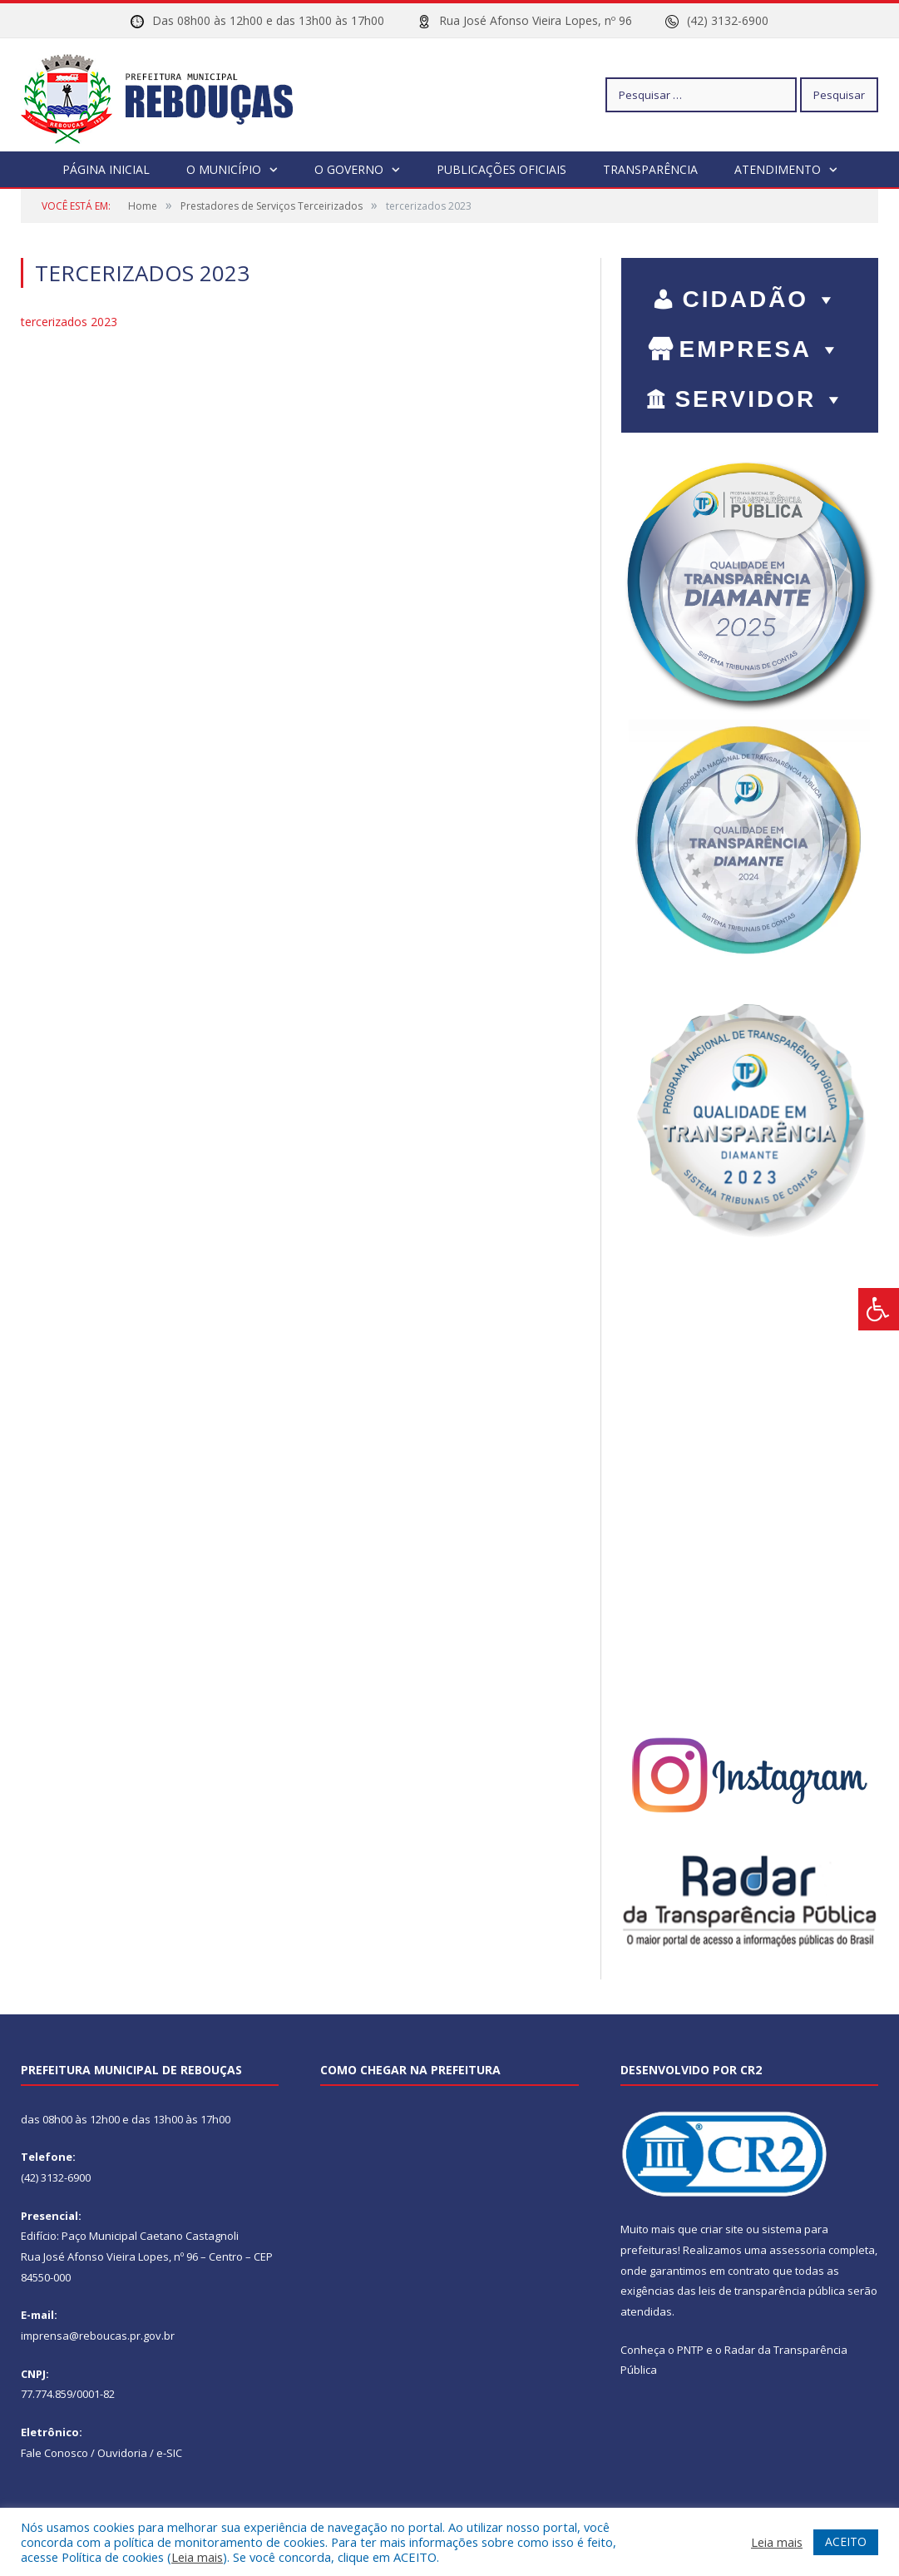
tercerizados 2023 (69, 321)
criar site (721, 2228)
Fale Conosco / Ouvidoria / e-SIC (101, 2452)
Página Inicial (106, 168)
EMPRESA (760, 348)
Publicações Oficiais (501, 168)
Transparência (650, 168)
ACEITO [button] (846, 2541)
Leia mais (197, 2556)
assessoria (797, 2249)
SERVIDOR (760, 398)
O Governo (348, 168)
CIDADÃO (760, 298)
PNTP (690, 2348)
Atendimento (777, 168)
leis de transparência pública (772, 2289)
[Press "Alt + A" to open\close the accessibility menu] (878, 1309)
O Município (223, 168)
